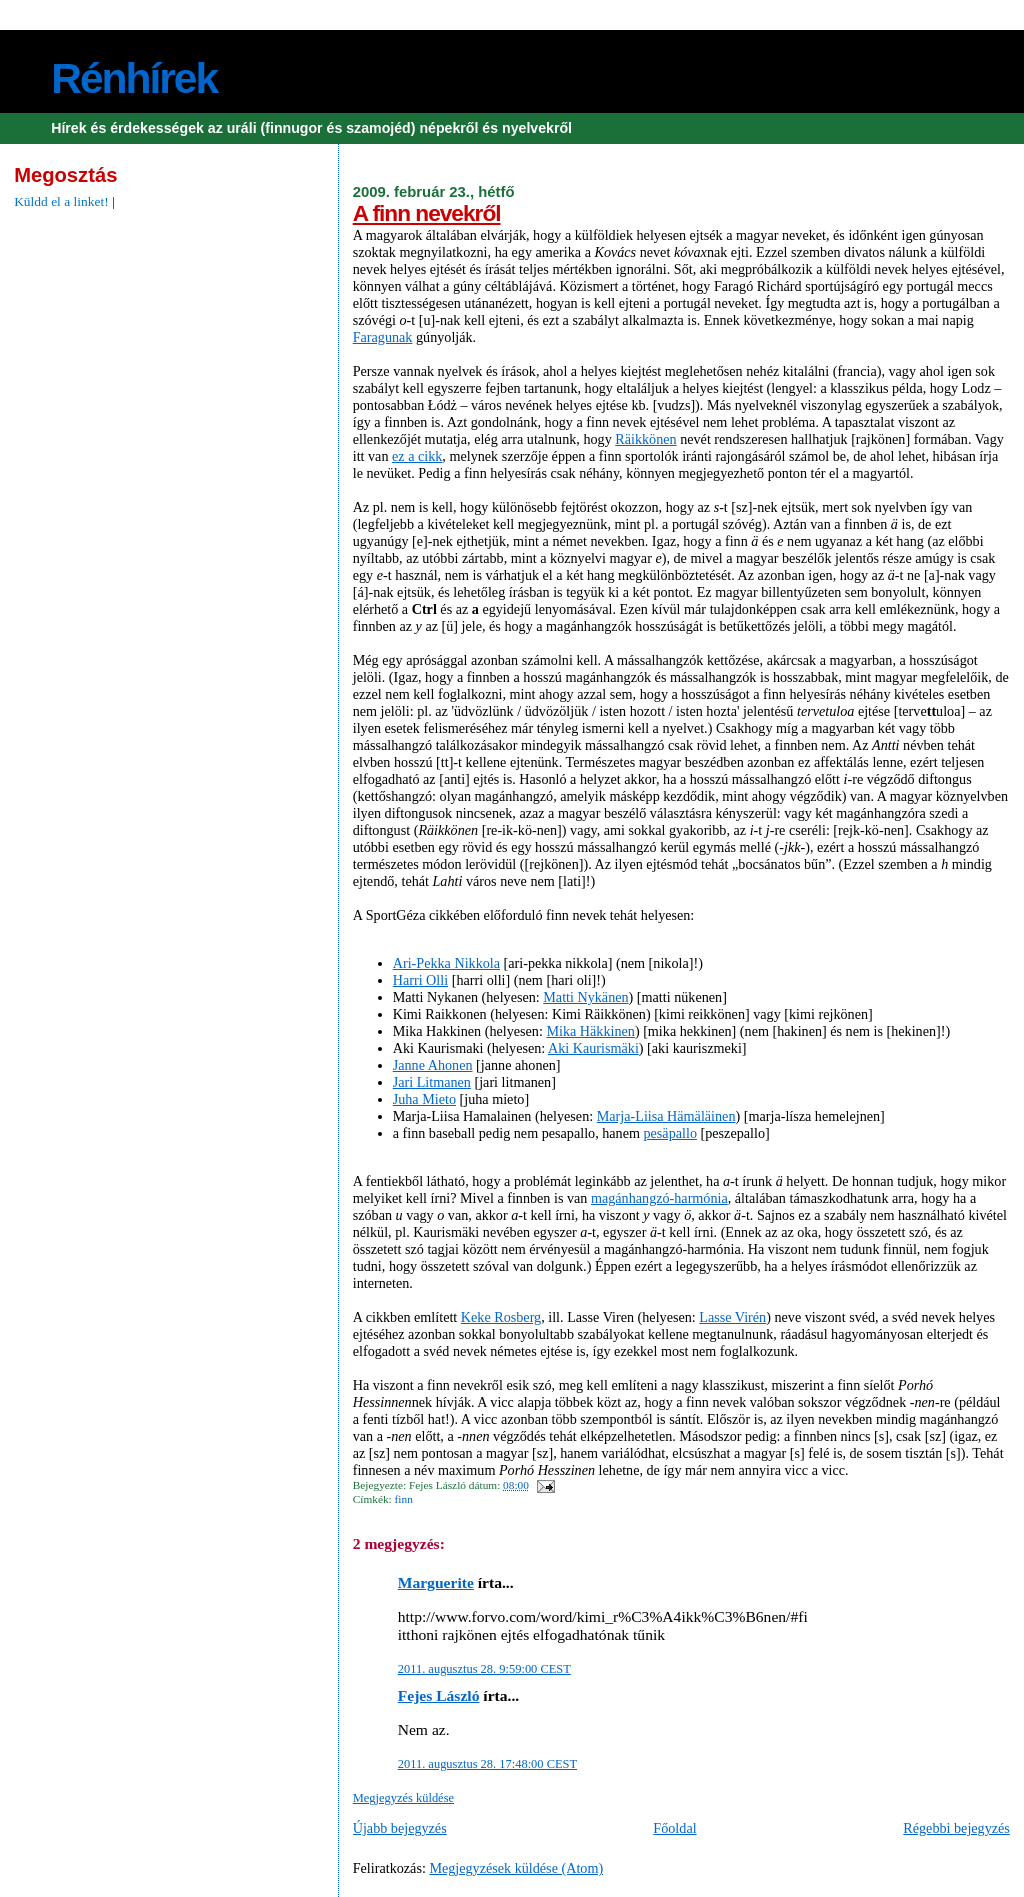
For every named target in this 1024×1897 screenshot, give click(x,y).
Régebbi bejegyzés (956, 1828)
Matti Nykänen (585, 997)
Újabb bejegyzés (400, 1828)
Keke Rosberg (501, 1317)
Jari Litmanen (432, 1082)
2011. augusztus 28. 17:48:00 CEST (487, 1764)
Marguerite (436, 1582)
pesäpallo (670, 1133)
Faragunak (383, 337)
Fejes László (439, 1695)
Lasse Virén (732, 1317)
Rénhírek (134, 78)
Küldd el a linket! (61, 201)
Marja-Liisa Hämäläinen (666, 1116)
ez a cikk (417, 456)
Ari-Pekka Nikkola (446, 963)
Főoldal (674, 1828)
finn (404, 1499)
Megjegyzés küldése (403, 1798)
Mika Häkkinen (590, 1031)
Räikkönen (645, 439)
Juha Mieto (424, 1099)
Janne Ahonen (433, 1065)
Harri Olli (420, 980)
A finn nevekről (427, 213)
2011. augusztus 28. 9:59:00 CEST (484, 1669)
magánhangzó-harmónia (659, 1198)
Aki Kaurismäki (593, 1048)
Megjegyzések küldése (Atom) (516, 1868)
